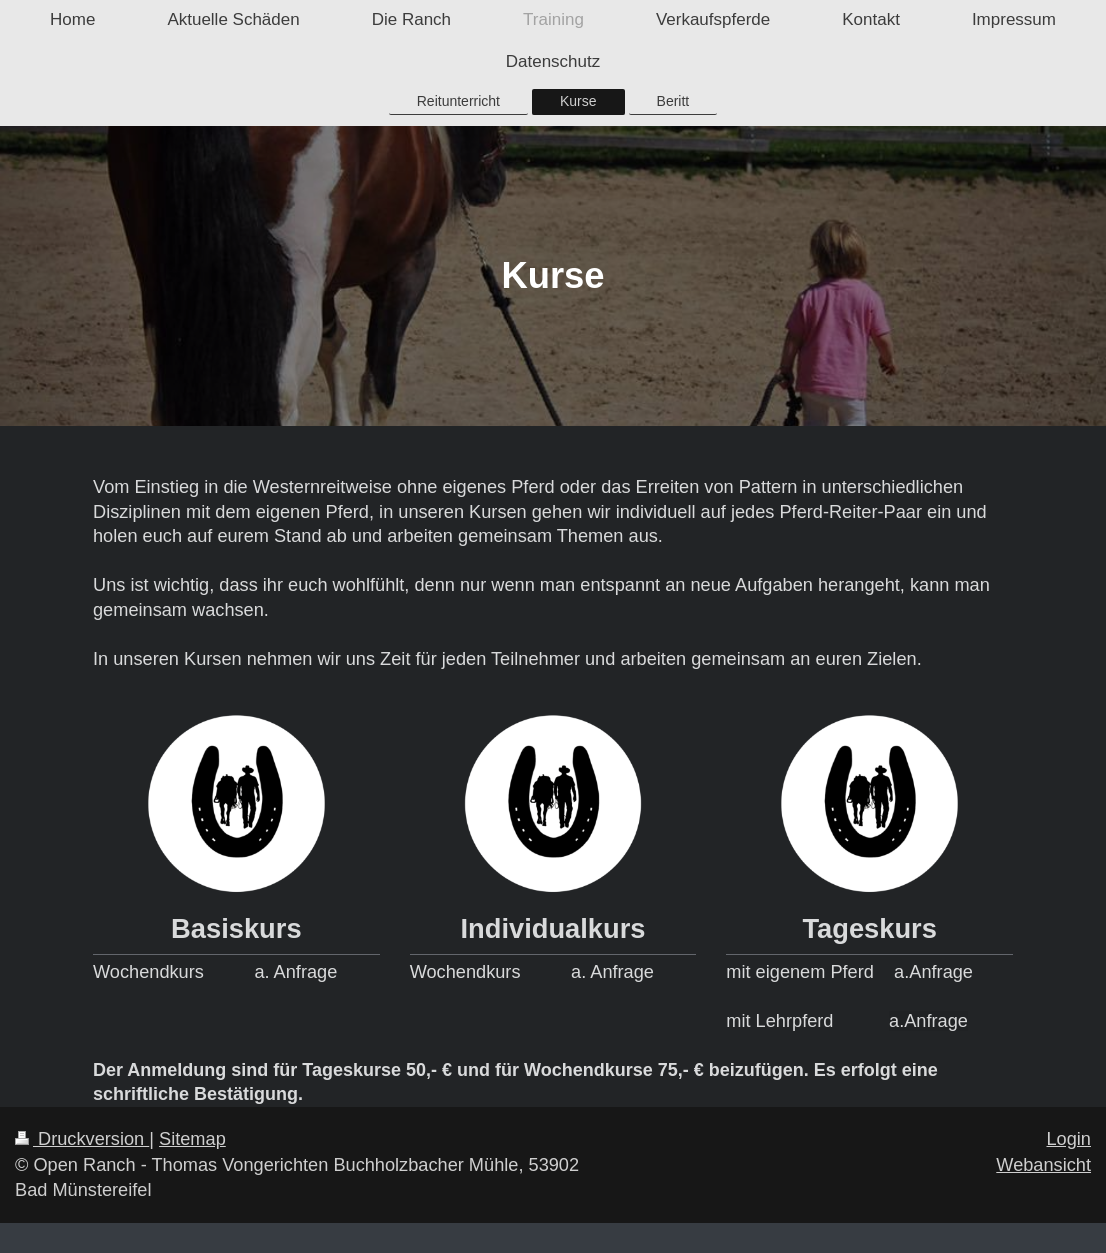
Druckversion (82, 1139)
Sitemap (192, 1139)
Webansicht (1043, 1165)
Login (1068, 1139)
